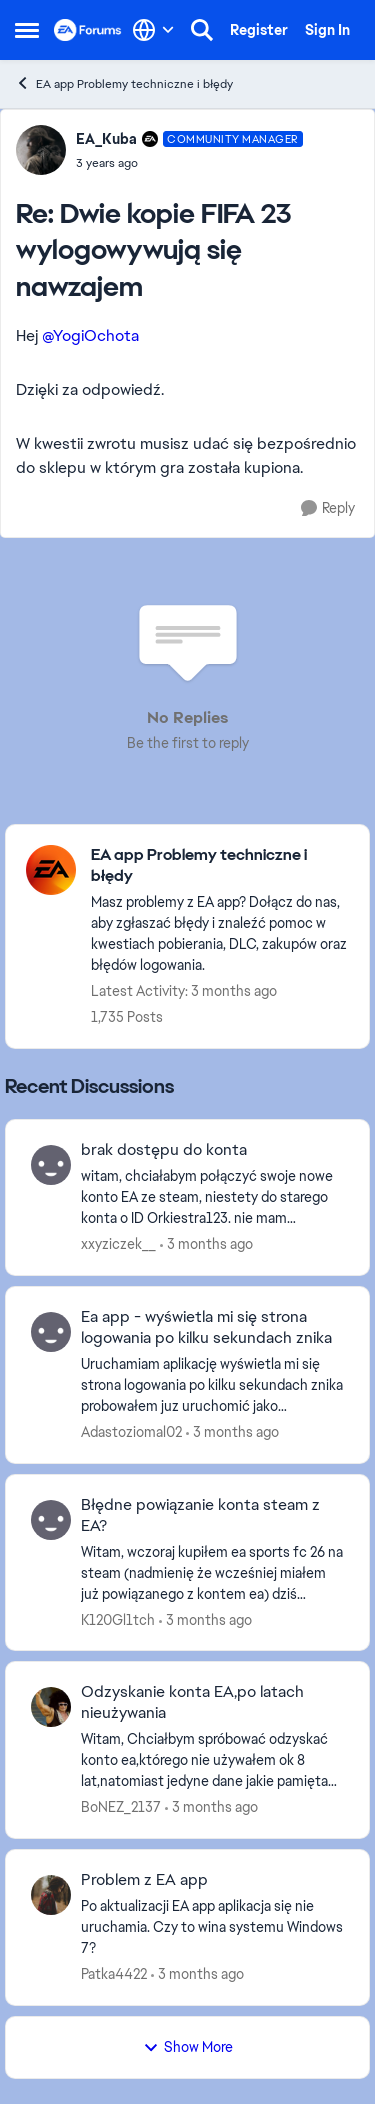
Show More (188, 2047)
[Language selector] (153, 30)
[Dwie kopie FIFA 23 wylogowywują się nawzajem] (189, 163)
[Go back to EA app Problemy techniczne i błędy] (220, 866)
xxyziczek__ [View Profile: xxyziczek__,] (118, 1244)
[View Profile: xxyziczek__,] (51, 1165)
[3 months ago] (206, 1244)
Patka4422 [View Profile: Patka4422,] (114, 1974)
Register (259, 30)
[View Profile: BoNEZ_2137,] (51, 1707)
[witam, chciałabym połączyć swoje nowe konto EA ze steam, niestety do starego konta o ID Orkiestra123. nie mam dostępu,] (212, 1197)
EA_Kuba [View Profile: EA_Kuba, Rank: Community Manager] (106, 139)
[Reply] (328, 508)
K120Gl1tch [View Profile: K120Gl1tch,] (118, 1619)
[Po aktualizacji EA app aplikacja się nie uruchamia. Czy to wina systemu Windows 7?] (212, 1927)
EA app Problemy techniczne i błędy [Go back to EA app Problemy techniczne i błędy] (124, 83)
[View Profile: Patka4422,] (51, 1895)
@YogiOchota (90, 335)
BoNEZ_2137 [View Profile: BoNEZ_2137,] (121, 1807)
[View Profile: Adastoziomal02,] (51, 1332)
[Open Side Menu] (27, 30)
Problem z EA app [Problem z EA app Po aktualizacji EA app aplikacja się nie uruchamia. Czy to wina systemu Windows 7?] (144, 1880)
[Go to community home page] (88, 30)
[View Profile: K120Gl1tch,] (51, 1520)
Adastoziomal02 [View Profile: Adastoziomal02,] (131, 1432)
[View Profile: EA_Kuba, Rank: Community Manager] (41, 150)
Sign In (327, 30)
